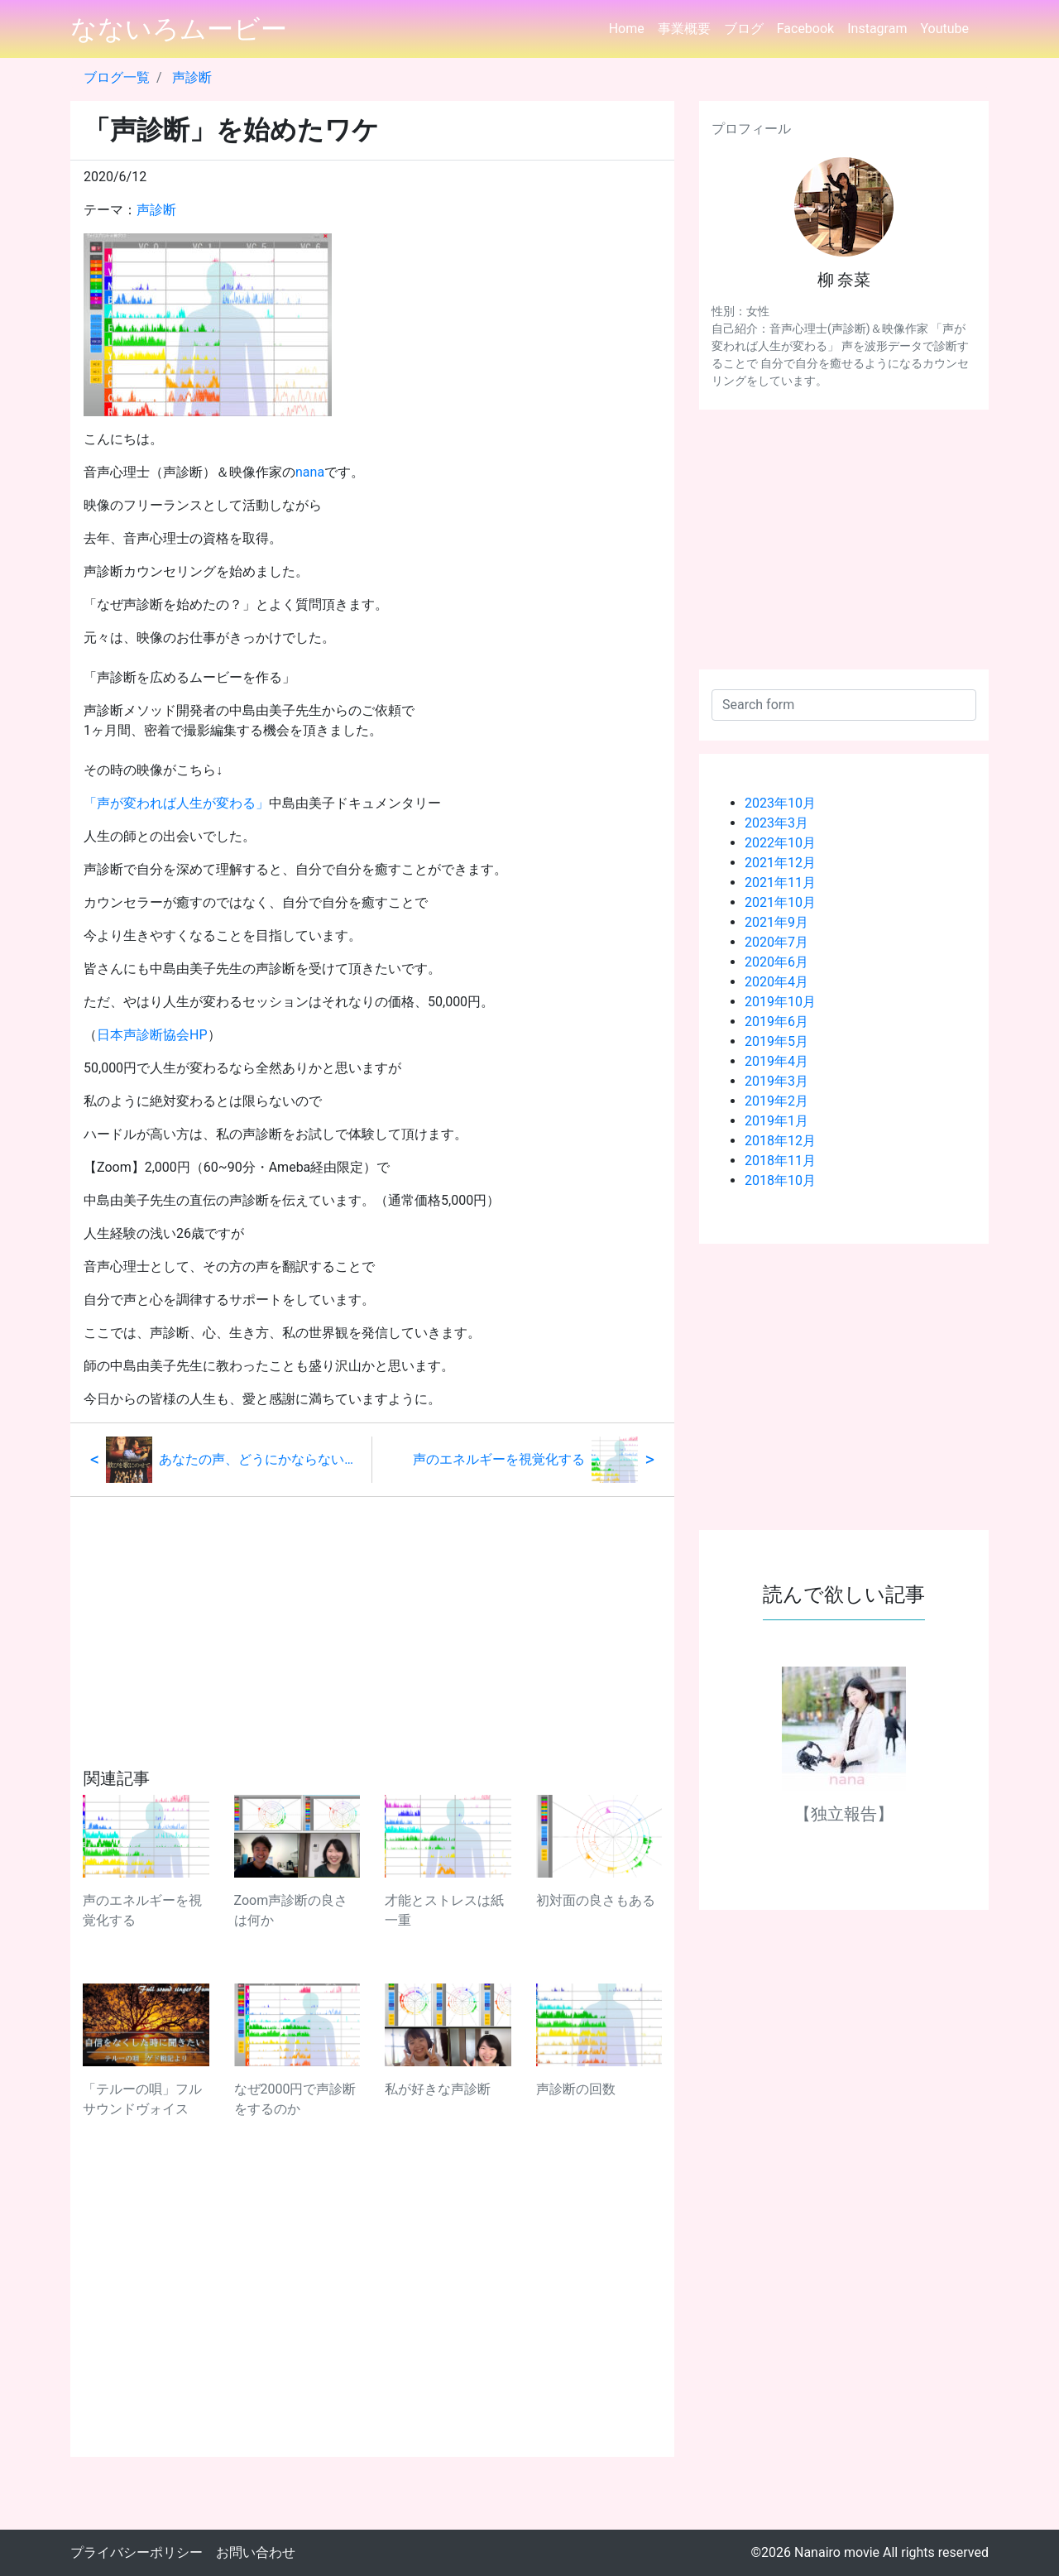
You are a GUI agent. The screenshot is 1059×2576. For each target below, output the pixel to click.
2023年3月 (776, 823)
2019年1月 (776, 1121)
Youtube (944, 28)
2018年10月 (780, 1180)
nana (309, 472)
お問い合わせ (255, 2552)
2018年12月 (780, 1141)
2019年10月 (780, 1002)
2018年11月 (780, 1160)
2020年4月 (776, 982)
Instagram (877, 28)
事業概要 (684, 28)
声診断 (192, 77)
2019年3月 (776, 1081)
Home (627, 28)
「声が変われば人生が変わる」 (176, 803)
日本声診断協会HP (152, 1035)
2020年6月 (776, 962)
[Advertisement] (372, 1613)
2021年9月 (776, 922)
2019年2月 (776, 1101)
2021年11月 (780, 882)
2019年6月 (776, 1021)
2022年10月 (780, 843)
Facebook (805, 28)
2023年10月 (780, 803)
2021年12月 (780, 863)
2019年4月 (776, 1061)
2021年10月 (780, 902)
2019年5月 (776, 1041)
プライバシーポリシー (136, 2552)
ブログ (744, 28)
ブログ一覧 (117, 77)
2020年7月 (776, 942)
